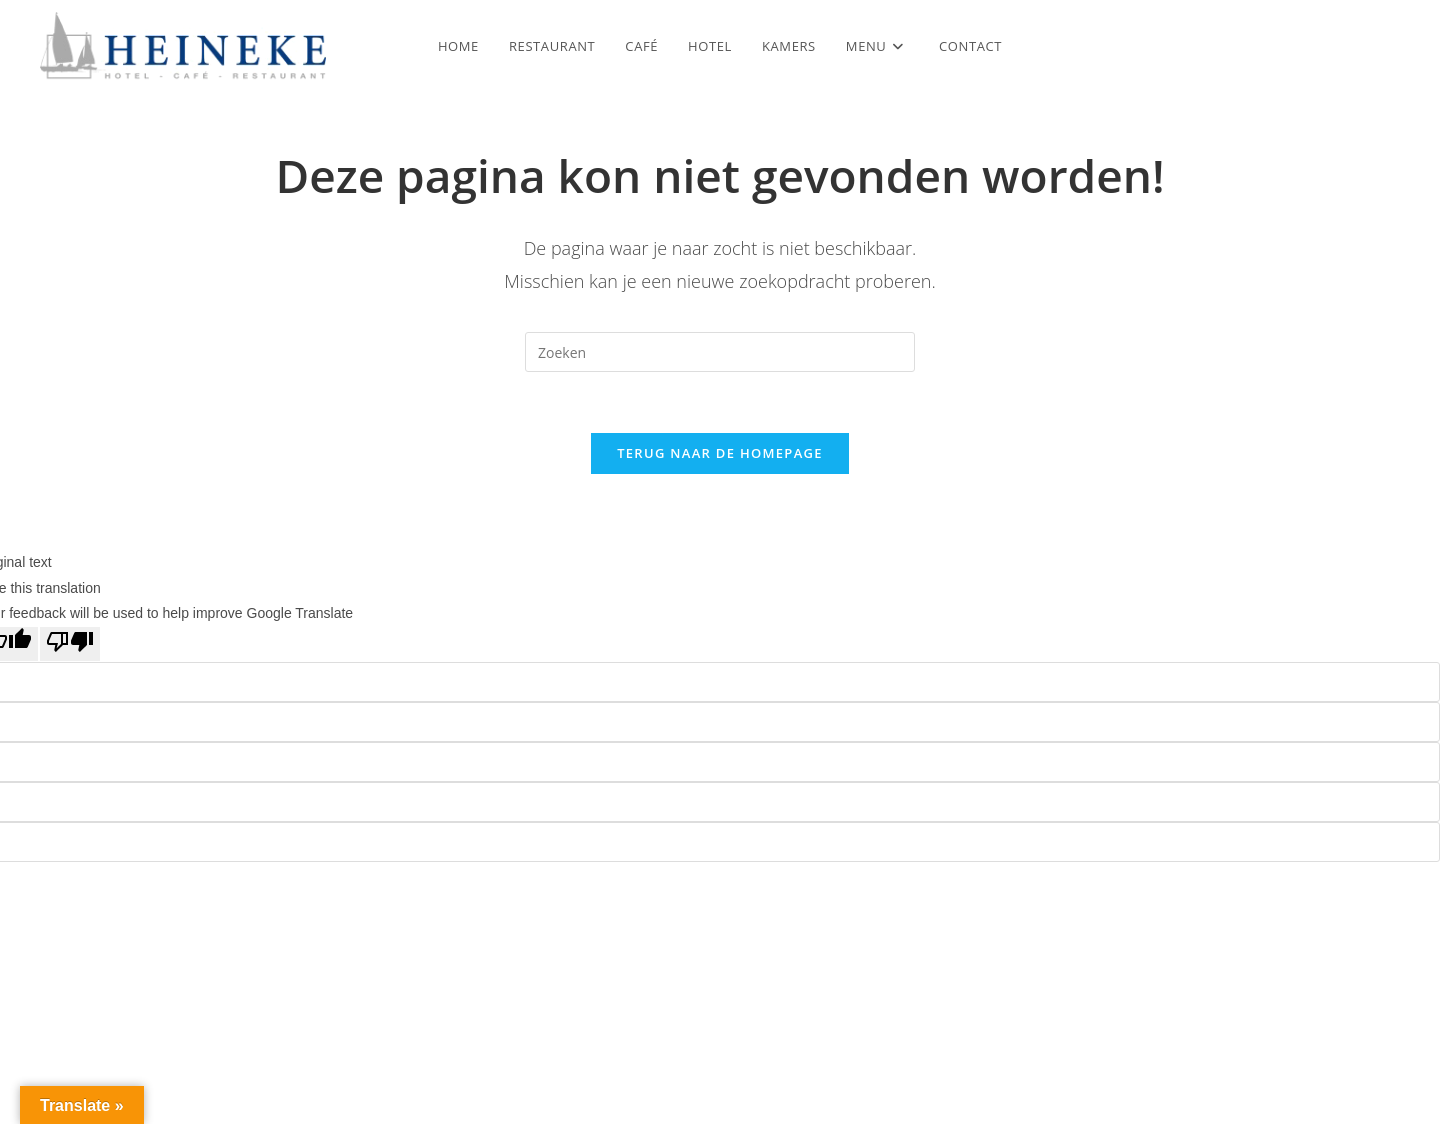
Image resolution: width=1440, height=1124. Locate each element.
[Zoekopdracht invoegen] (720, 352)
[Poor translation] (70, 644)
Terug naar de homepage (720, 453)
